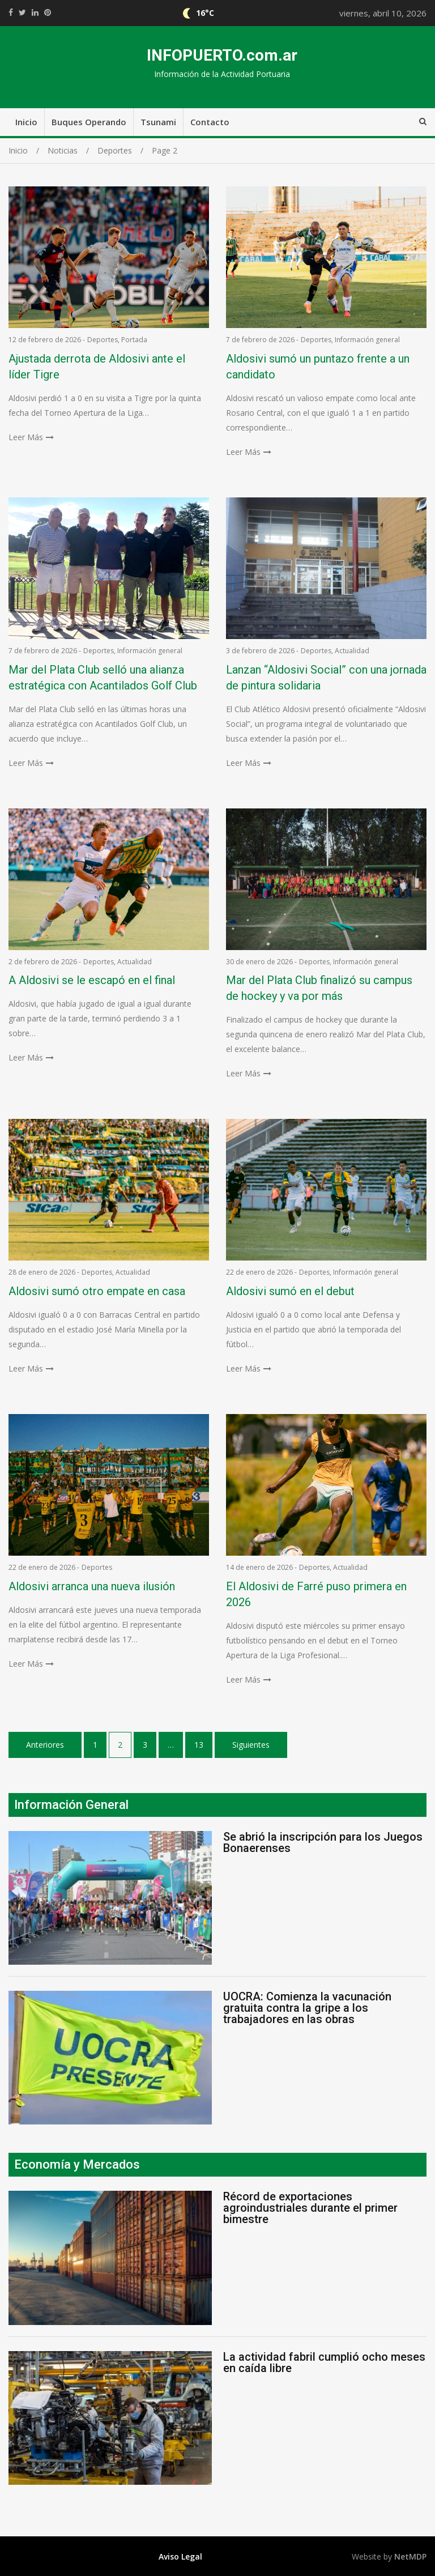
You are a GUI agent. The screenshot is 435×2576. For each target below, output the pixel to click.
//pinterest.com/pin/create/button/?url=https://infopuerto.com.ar (47, 12)
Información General (71, 1805)
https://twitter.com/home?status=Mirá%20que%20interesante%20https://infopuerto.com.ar (22, 12)
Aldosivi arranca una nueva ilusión (91, 1586)
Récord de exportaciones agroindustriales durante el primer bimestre (310, 2208)
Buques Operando (89, 121)
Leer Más (25, 437)
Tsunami (158, 121)
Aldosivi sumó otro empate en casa (96, 1291)
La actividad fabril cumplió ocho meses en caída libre (324, 2362)
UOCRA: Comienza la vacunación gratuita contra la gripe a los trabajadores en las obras (307, 2008)
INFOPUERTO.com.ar (222, 55)
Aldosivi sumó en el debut (290, 1291)
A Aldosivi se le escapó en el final (91, 980)
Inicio (26, 121)
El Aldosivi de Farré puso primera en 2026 (316, 1594)
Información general (367, 339)
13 (198, 1744)
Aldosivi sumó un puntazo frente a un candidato (318, 366)
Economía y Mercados (77, 2164)
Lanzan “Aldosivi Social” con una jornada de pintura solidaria (326, 677)
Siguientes (251, 1744)
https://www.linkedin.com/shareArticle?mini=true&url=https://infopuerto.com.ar (35, 12)
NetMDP (410, 2556)
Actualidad (352, 650)
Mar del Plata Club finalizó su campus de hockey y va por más (319, 988)
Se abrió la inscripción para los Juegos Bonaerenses (323, 1842)
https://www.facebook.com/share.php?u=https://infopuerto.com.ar (10, 12)
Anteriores (45, 1744)
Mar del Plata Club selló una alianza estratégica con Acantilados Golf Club (102, 677)
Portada (134, 339)
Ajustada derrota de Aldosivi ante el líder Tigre (96, 366)
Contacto (209, 121)
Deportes (102, 339)
